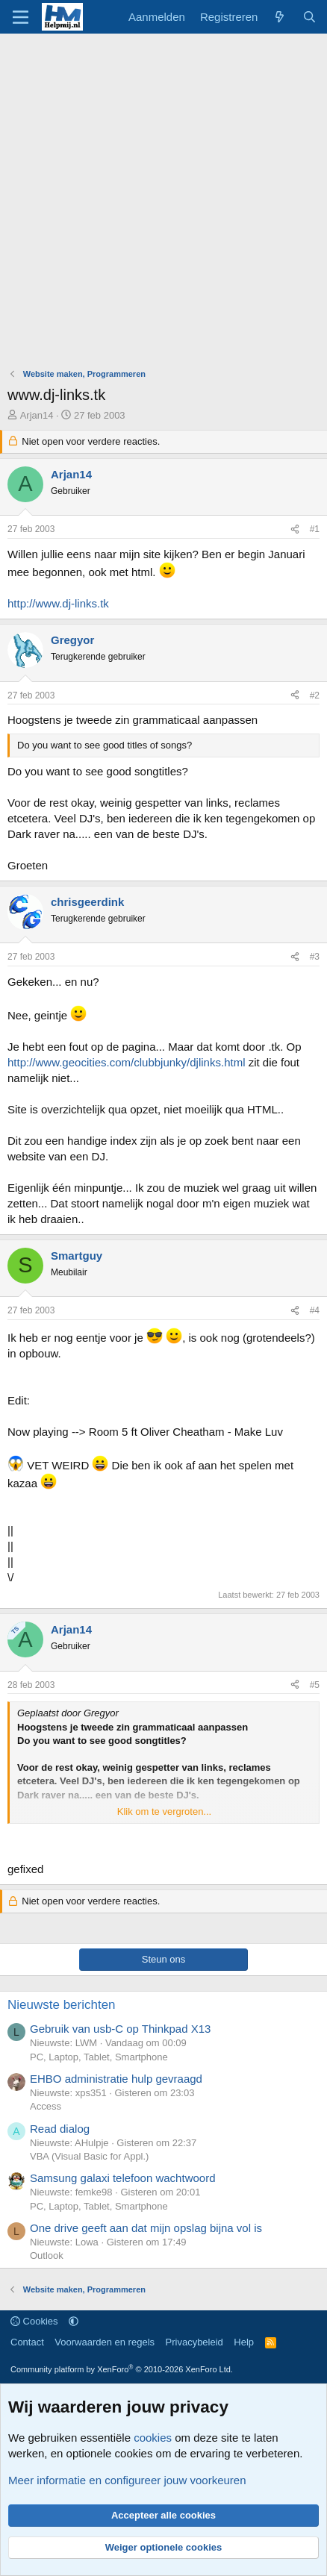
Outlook (46, 2255)
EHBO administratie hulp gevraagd (116, 2078)
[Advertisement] (163, 204)
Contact (27, 2342)
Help (244, 2342)
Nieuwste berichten (61, 2005)
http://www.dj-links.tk (58, 603)
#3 (315, 956)
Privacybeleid (194, 2342)
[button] (73, 2321)
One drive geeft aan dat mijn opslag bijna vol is (146, 2228)
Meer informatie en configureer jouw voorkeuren (127, 2480)
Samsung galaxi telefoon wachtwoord (122, 2178)
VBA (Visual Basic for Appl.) (89, 2156)
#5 (315, 1685)
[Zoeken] (309, 17)
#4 (315, 1310)
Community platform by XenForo (121, 2369)
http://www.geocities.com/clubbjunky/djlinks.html (126, 1062)
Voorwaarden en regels (104, 2342)
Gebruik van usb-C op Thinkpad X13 (120, 2028)
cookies (153, 2437)
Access (45, 2106)
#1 (315, 529)
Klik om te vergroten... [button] (164, 1811)
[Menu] (20, 17)
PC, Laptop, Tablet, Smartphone (99, 2057)
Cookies (34, 2321)
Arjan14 (37, 415)
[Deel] (295, 529)
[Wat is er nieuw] (279, 17)
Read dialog (60, 2128)
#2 (315, 695)
